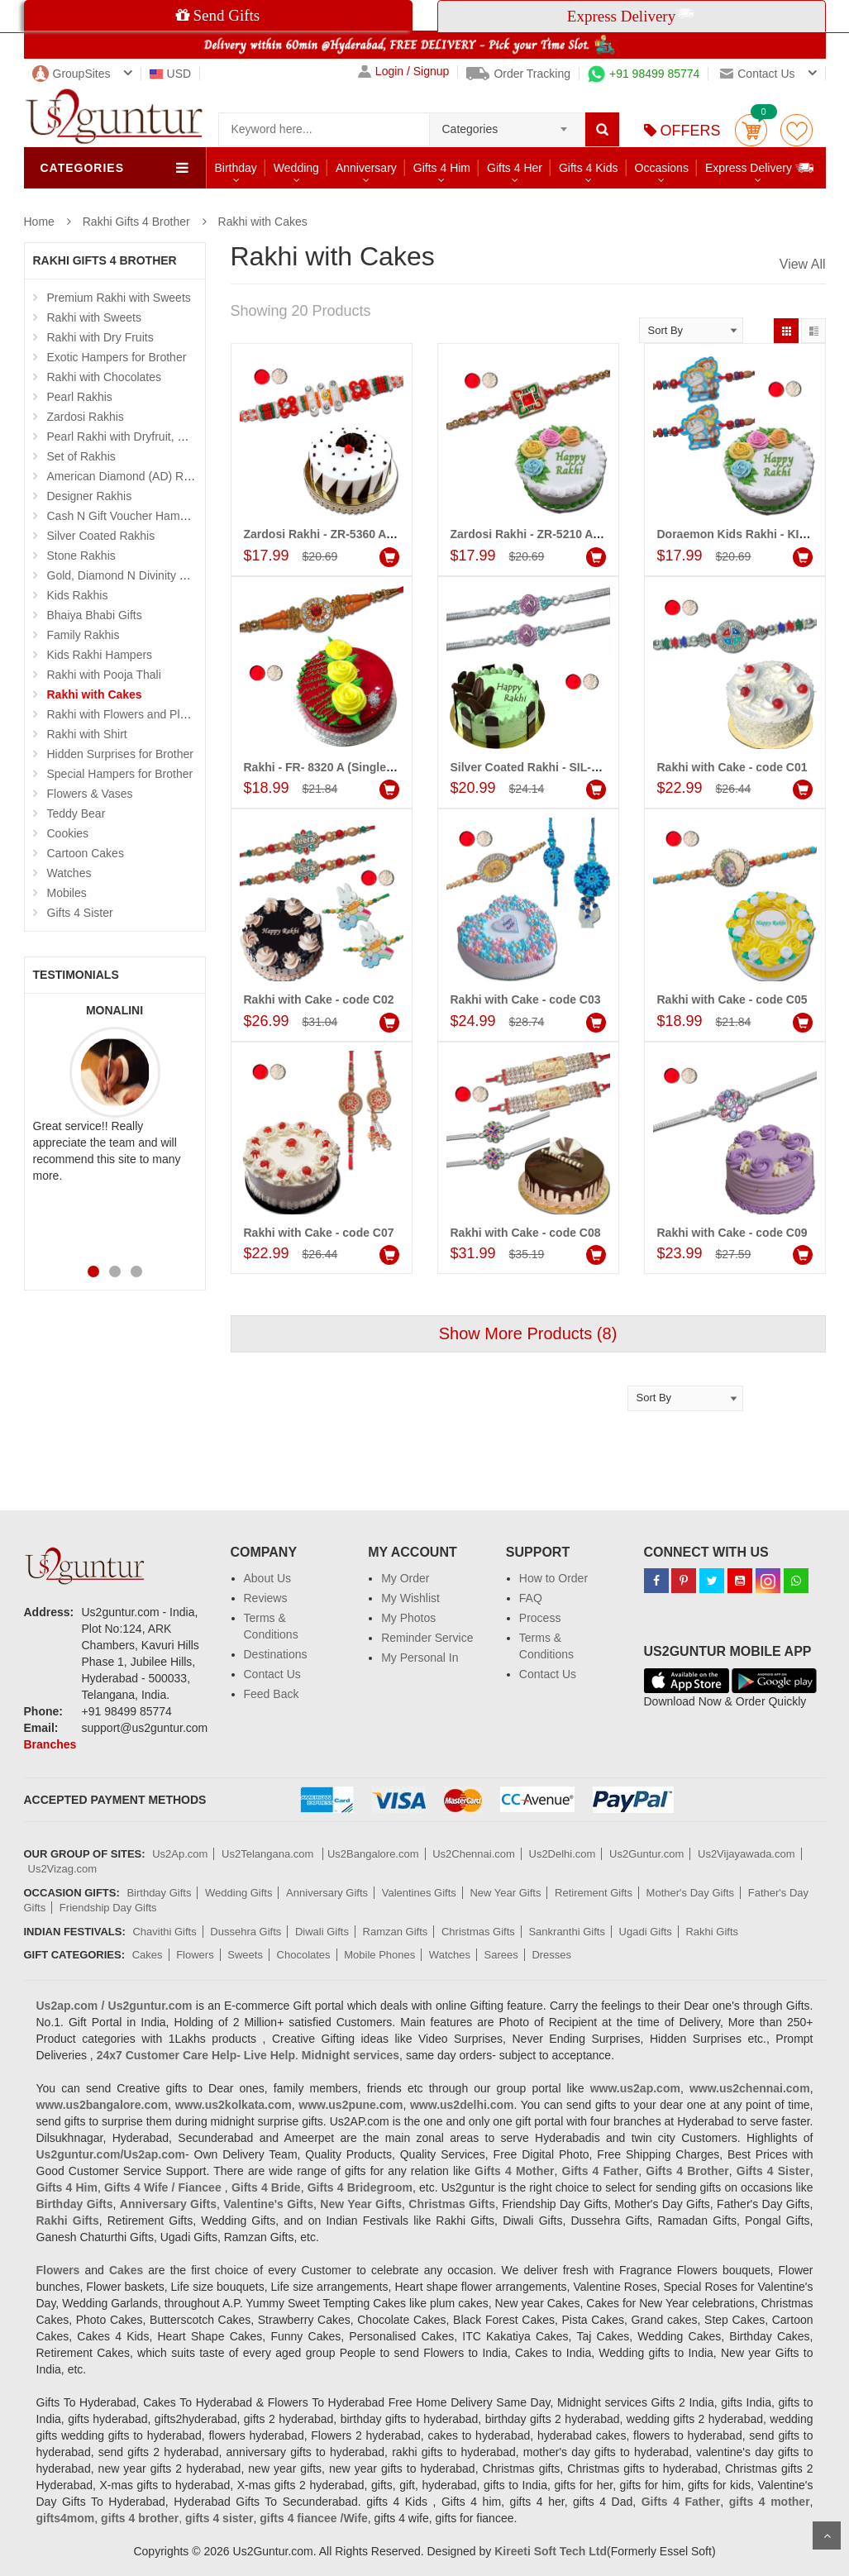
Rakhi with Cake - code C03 (526, 999)
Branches (50, 1744)
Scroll (827, 2535)
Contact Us (272, 1674)
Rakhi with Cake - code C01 (732, 767)
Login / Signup (404, 71)
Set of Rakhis (81, 456)
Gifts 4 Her (514, 167)
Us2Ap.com (179, 1854)
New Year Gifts (505, 1893)
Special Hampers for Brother (120, 773)
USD (171, 73)
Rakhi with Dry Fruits (100, 337)
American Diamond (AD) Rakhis (129, 476)
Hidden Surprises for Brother (120, 754)
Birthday (236, 167)
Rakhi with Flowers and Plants (125, 714)
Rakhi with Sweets (94, 317)
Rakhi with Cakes (263, 221)
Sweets (245, 1955)
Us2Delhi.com (562, 1854)
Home (39, 221)
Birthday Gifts (158, 1893)
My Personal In (419, 1657)
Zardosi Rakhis (85, 416)
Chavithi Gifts (164, 1931)
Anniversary (366, 167)
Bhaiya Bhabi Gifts (94, 615)
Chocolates (304, 1955)
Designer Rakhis (89, 496)
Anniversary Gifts (327, 1893)
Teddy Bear (76, 813)
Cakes (147, 1955)
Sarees (501, 1955)
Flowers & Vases (90, 793)
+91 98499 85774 (643, 73)
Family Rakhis (83, 635)
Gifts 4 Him (441, 167)
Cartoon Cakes (85, 853)
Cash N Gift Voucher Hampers (125, 515)
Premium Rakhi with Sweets (119, 297)
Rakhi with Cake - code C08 (526, 1232)
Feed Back (271, 1694)
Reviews (266, 1598)
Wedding (296, 167)
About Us (268, 1578)
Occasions (662, 167)
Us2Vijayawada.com (746, 1854)
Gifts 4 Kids (588, 167)
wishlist (796, 130)
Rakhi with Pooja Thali (104, 674)
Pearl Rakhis (79, 396)
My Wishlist (410, 1598)
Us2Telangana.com (269, 1854)
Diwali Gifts (322, 1931)
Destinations (276, 1654)
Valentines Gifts (419, 1893)
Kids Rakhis (77, 595)
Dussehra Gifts (245, 1931)
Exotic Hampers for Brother (117, 357)
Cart (751, 130)
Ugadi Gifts (645, 1931)
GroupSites (71, 73)
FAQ (530, 1598)
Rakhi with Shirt (87, 734)
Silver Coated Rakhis (101, 535)
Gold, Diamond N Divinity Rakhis (131, 575)
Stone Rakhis (81, 555)
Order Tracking (518, 73)
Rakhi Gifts (711, 1931)
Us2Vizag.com (63, 1869)
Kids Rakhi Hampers (100, 654)
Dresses (551, 1955)
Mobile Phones (379, 1955)
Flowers (195, 1955)
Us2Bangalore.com (373, 1854)
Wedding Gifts (238, 1893)
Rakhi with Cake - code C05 (732, 999)
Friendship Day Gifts (108, 1907)
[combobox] (507, 124)
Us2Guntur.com (646, 1854)
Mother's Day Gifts (690, 1893)
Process (540, 1617)
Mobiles (67, 892)
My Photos (408, 1617)
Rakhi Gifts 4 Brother (136, 221)
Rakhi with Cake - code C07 (319, 1232)
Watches (69, 873)
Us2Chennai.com (473, 1854)
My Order (405, 1578)
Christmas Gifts (478, 1931)
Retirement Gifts (593, 1893)
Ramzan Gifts (395, 1931)
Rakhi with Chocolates (104, 377)
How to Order (553, 1578)
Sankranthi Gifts (566, 1931)
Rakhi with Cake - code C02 (319, 999)
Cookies (68, 833)
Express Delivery (760, 167)
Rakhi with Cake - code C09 (732, 1232)
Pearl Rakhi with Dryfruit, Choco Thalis (146, 436)
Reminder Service (427, 1637)
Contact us (757, 73)
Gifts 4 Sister (80, 912)
